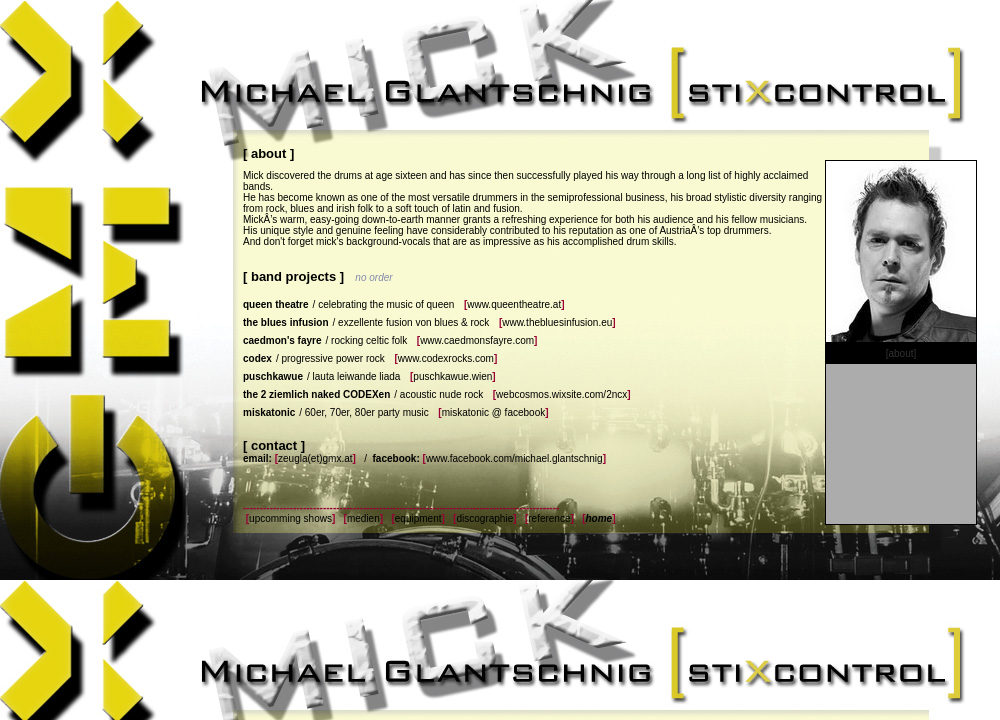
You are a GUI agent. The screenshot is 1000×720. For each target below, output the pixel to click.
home (598, 518)
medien (363, 518)
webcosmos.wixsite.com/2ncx (561, 394)
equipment (418, 518)
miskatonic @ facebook (494, 412)
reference (549, 518)
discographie (484, 518)
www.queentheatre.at (514, 304)
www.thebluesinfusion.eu (557, 322)
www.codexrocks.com (446, 358)
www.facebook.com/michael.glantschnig (514, 458)
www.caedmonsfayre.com (477, 340)
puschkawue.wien (452, 376)
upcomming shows (290, 518)
